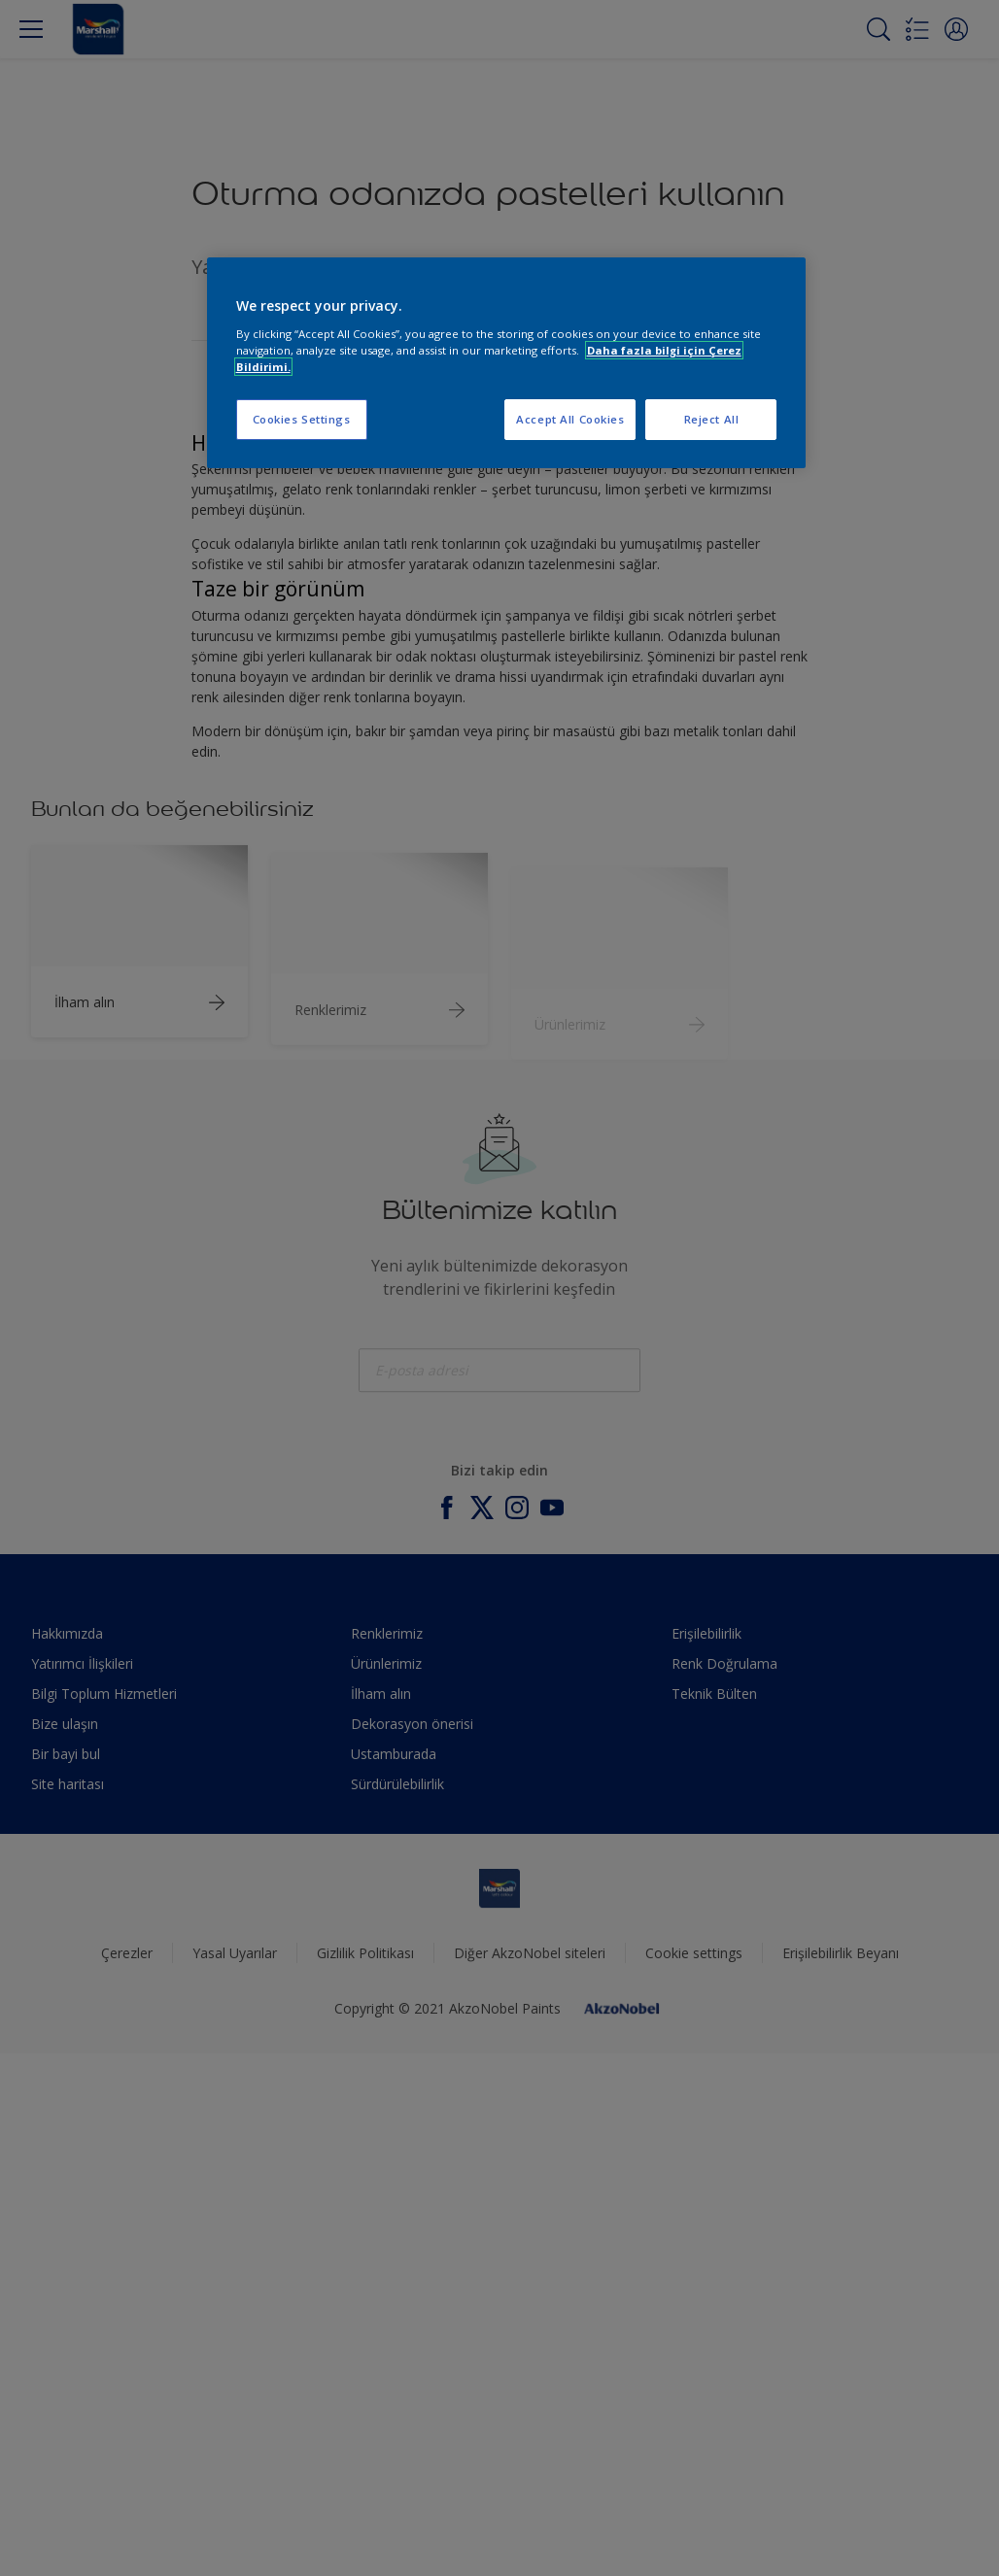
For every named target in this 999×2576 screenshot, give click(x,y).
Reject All (712, 419)
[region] (507, 362)
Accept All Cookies (570, 419)
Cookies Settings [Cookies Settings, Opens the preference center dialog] (302, 419)
